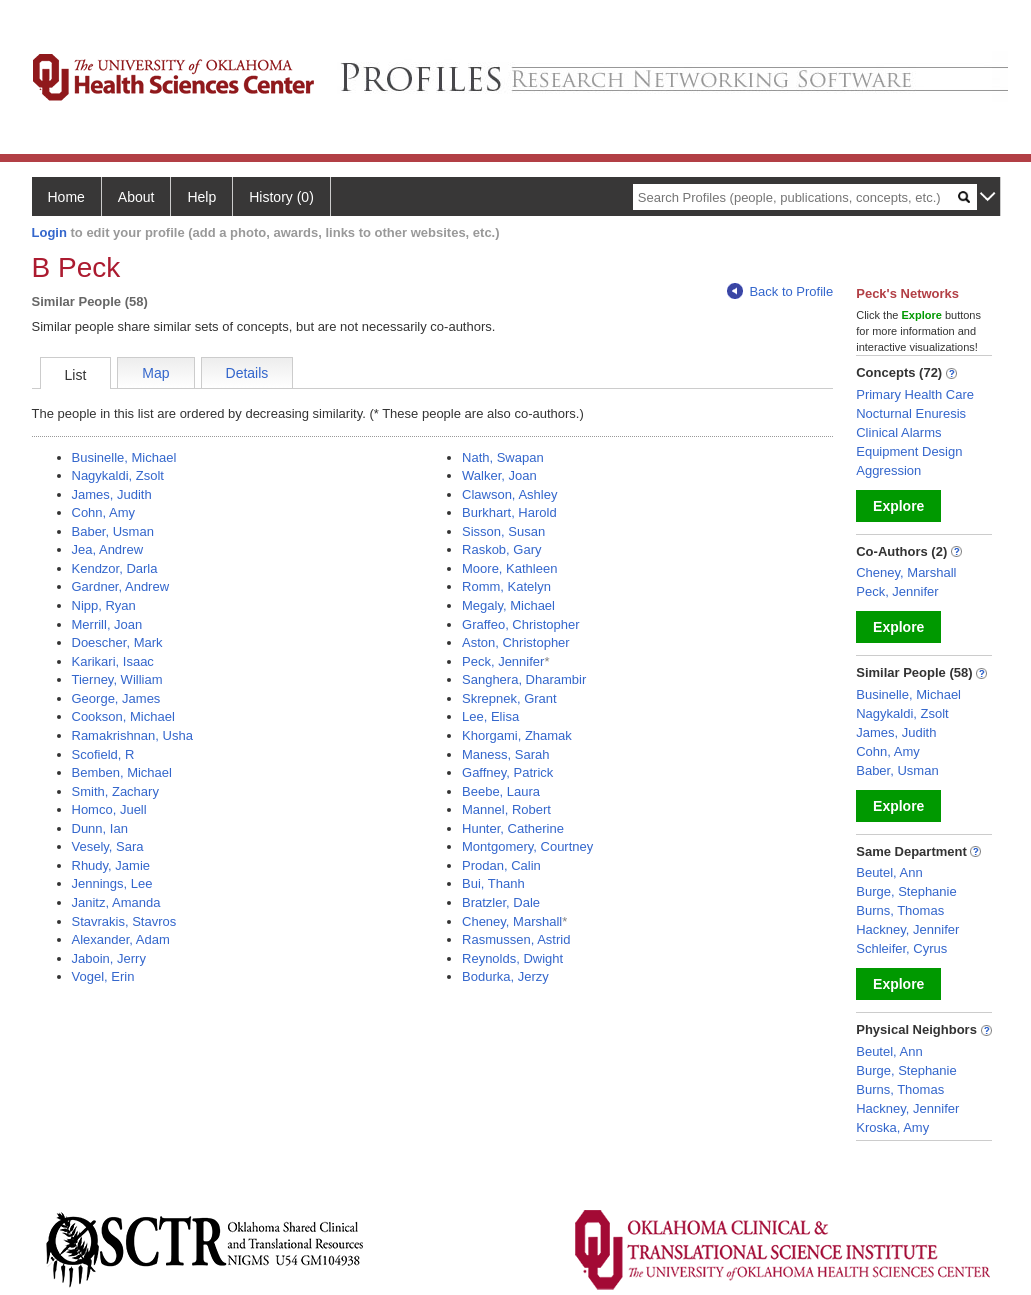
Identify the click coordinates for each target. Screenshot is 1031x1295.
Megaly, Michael (508, 605)
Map (155, 373)
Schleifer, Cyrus (901, 948)
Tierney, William (117, 679)
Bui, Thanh (493, 883)
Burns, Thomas (900, 910)
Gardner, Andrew (121, 586)
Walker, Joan (499, 475)
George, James (116, 698)
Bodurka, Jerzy (505, 976)
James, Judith (112, 494)
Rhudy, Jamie (111, 865)
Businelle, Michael (124, 457)
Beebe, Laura (501, 791)
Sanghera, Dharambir (524, 679)
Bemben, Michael (122, 772)
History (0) (281, 197)
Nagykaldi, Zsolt (118, 475)
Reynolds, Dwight (512, 958)
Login (49, 232)
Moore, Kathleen (509, 568)
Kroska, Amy (892, 1127)
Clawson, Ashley (509, 494)
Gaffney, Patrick (507, 772)
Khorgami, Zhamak (517, 735)
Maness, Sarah (505, 754)
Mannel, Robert (506, 809)
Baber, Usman (113, 531)
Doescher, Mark (117, 642)
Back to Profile (780, 291)
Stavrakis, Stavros (124, 921)
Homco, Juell (109, 809)
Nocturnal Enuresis (911, 413)
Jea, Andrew (108, 549)
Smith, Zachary (115, 791)
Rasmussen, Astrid (516, 939)
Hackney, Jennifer (907, 929)
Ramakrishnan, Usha (132, 735)
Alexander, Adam (121, 939)
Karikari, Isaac (113, 661)
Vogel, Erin (103, 976)
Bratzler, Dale (501, 902)
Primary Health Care (915, 394)
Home (66, 197)
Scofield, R (103, 754)
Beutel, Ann (889, 872)
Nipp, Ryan (104, 605)
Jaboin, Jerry (109, 958)
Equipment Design (909, 451)
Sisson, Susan (503, 531)
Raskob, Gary (501, 549)
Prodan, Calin (501, 865)
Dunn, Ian (100, 828)
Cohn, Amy (104, 512)
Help (201, 197)
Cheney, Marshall (512, 921)
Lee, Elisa (490, 716)
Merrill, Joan (107, 624)
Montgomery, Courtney (527, 846)
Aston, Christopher (516, 642)
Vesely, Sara (108, 846)
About (136, 197)
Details (247, 373)
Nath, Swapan (503, 457)
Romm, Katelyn (506, 586)
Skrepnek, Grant (509, 698)
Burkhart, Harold (509, 512)
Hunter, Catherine (513, 828)
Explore (898, 506)
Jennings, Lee (112, 883)
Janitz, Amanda (116, 902)
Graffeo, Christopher (521, 624)
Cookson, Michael (123, 716)
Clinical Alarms (898, 432)
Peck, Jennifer (503, 661)
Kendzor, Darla (115, 568)
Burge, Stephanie (906, 891)
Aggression (888, 470)
